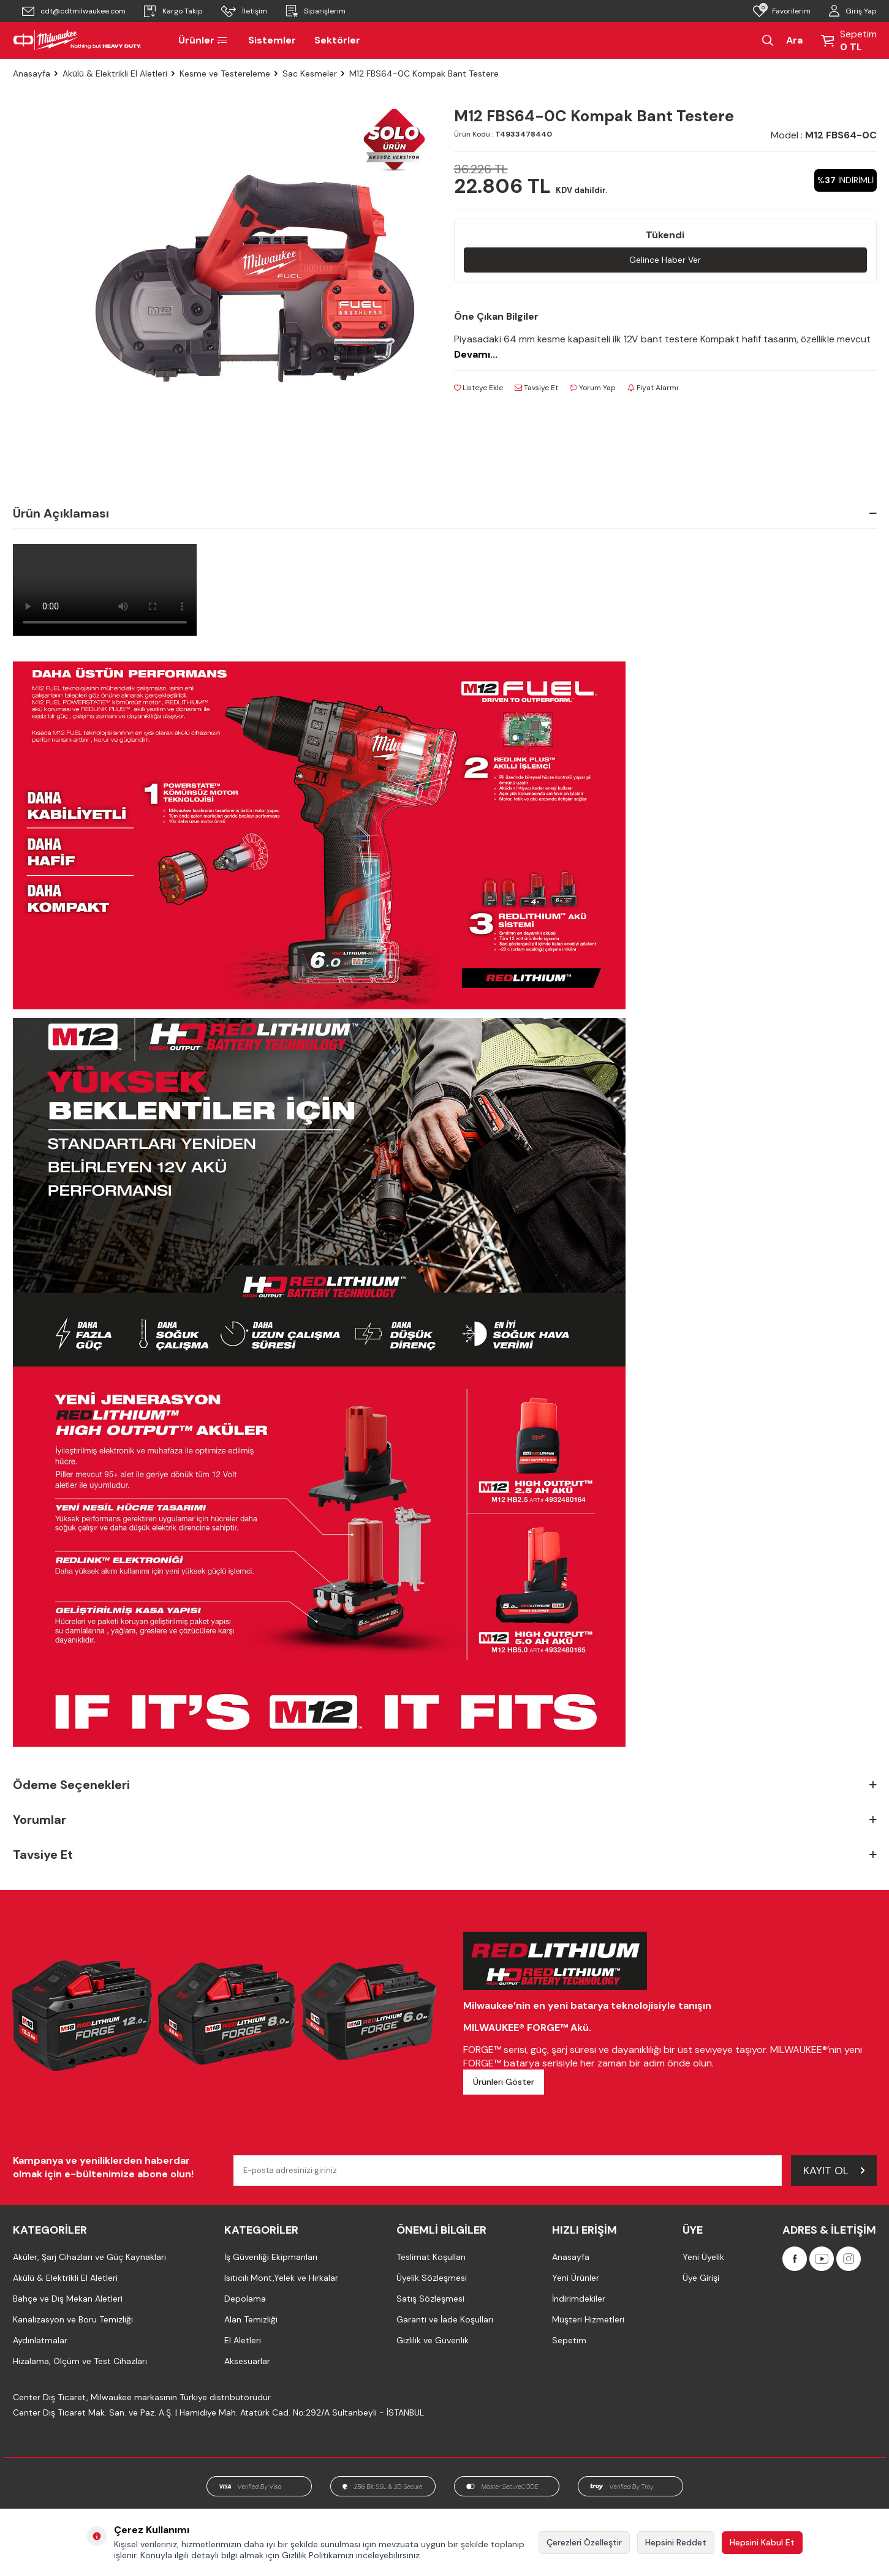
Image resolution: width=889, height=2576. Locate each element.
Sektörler (337, 40)
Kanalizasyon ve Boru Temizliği (73, 2319)
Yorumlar (445, 1820)
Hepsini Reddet (675, 2542)
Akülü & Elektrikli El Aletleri (114, 73)
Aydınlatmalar (40, 2340)
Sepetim (569, 2340)
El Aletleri (242, 2340)
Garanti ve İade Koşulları (444, 2319)
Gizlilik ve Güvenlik (432, 2340)
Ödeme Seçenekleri (445, 1785)
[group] (255, 278)
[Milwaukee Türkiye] (77, 40)
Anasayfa (31, 73)
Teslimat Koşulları (431, 2256)
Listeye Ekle (478, 388)
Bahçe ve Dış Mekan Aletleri (68, 2298)
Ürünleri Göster (503, 2081)
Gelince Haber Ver (665, 259)
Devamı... (475, 354)
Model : (824, 135)
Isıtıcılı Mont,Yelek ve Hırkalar (281, 2277)
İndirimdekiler (578, 2298)
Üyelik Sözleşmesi (431, 2277)
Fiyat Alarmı (652, 388)
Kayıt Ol (833, 2170)
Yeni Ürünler (575, 2277)
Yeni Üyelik (703, 2256)
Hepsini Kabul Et (762, 2542)
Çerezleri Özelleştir (584, 2542)
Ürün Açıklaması (445, 513)
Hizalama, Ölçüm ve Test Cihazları (80, 2361)
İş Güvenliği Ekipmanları (270, 2256)
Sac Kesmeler (309, 73)
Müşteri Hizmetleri (588, 2319)
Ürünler (204, 40)
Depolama (245, 2298)
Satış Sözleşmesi (430, 2298)
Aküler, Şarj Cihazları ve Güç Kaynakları (89, 2256)
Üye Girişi (701, 2277)
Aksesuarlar (247, 2361)
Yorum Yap (593, 388)
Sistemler (272, 40)
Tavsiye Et (536, 388)
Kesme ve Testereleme (225, 73)
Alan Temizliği (251, 2319)
